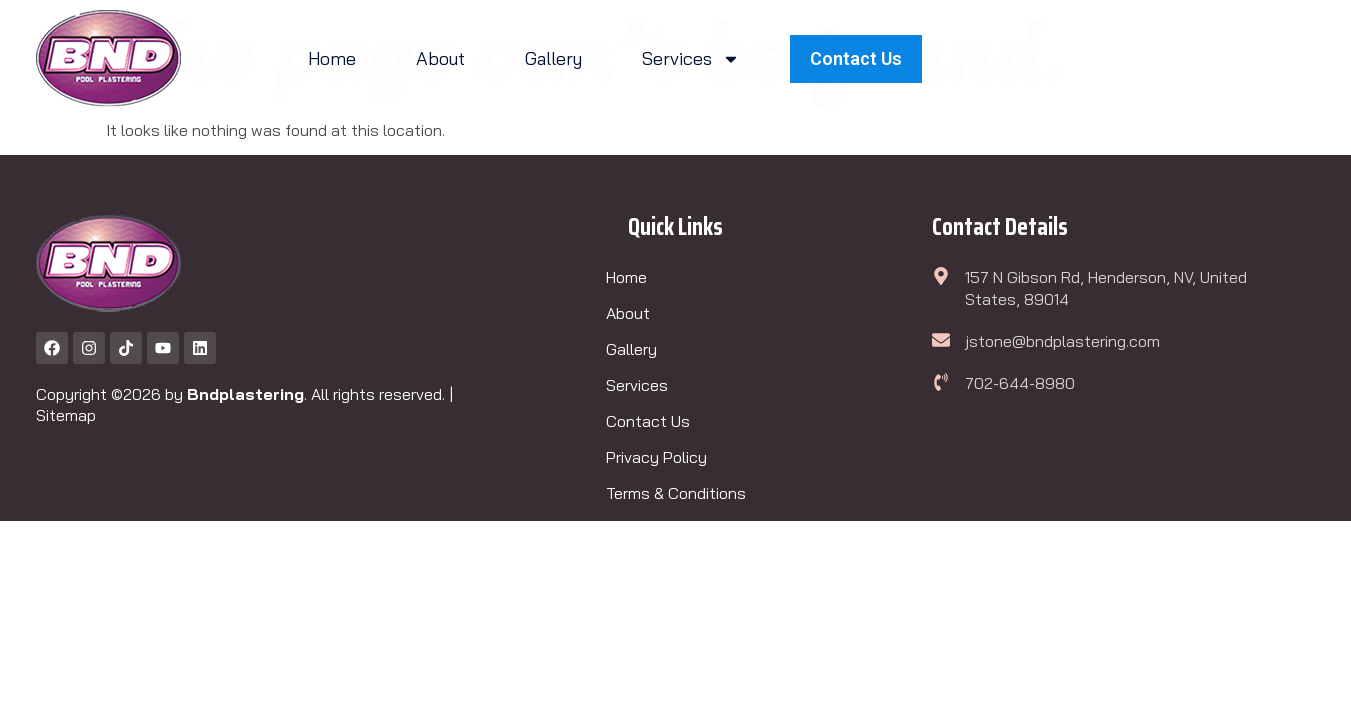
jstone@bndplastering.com (1062, 341)
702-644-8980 (1020, 383)
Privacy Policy (656, 457)
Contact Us (648, 421)
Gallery (553, 58)
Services (691, 59)
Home (332, 58)
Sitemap (66, 415)
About (440, 58)
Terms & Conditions (676, 493)
